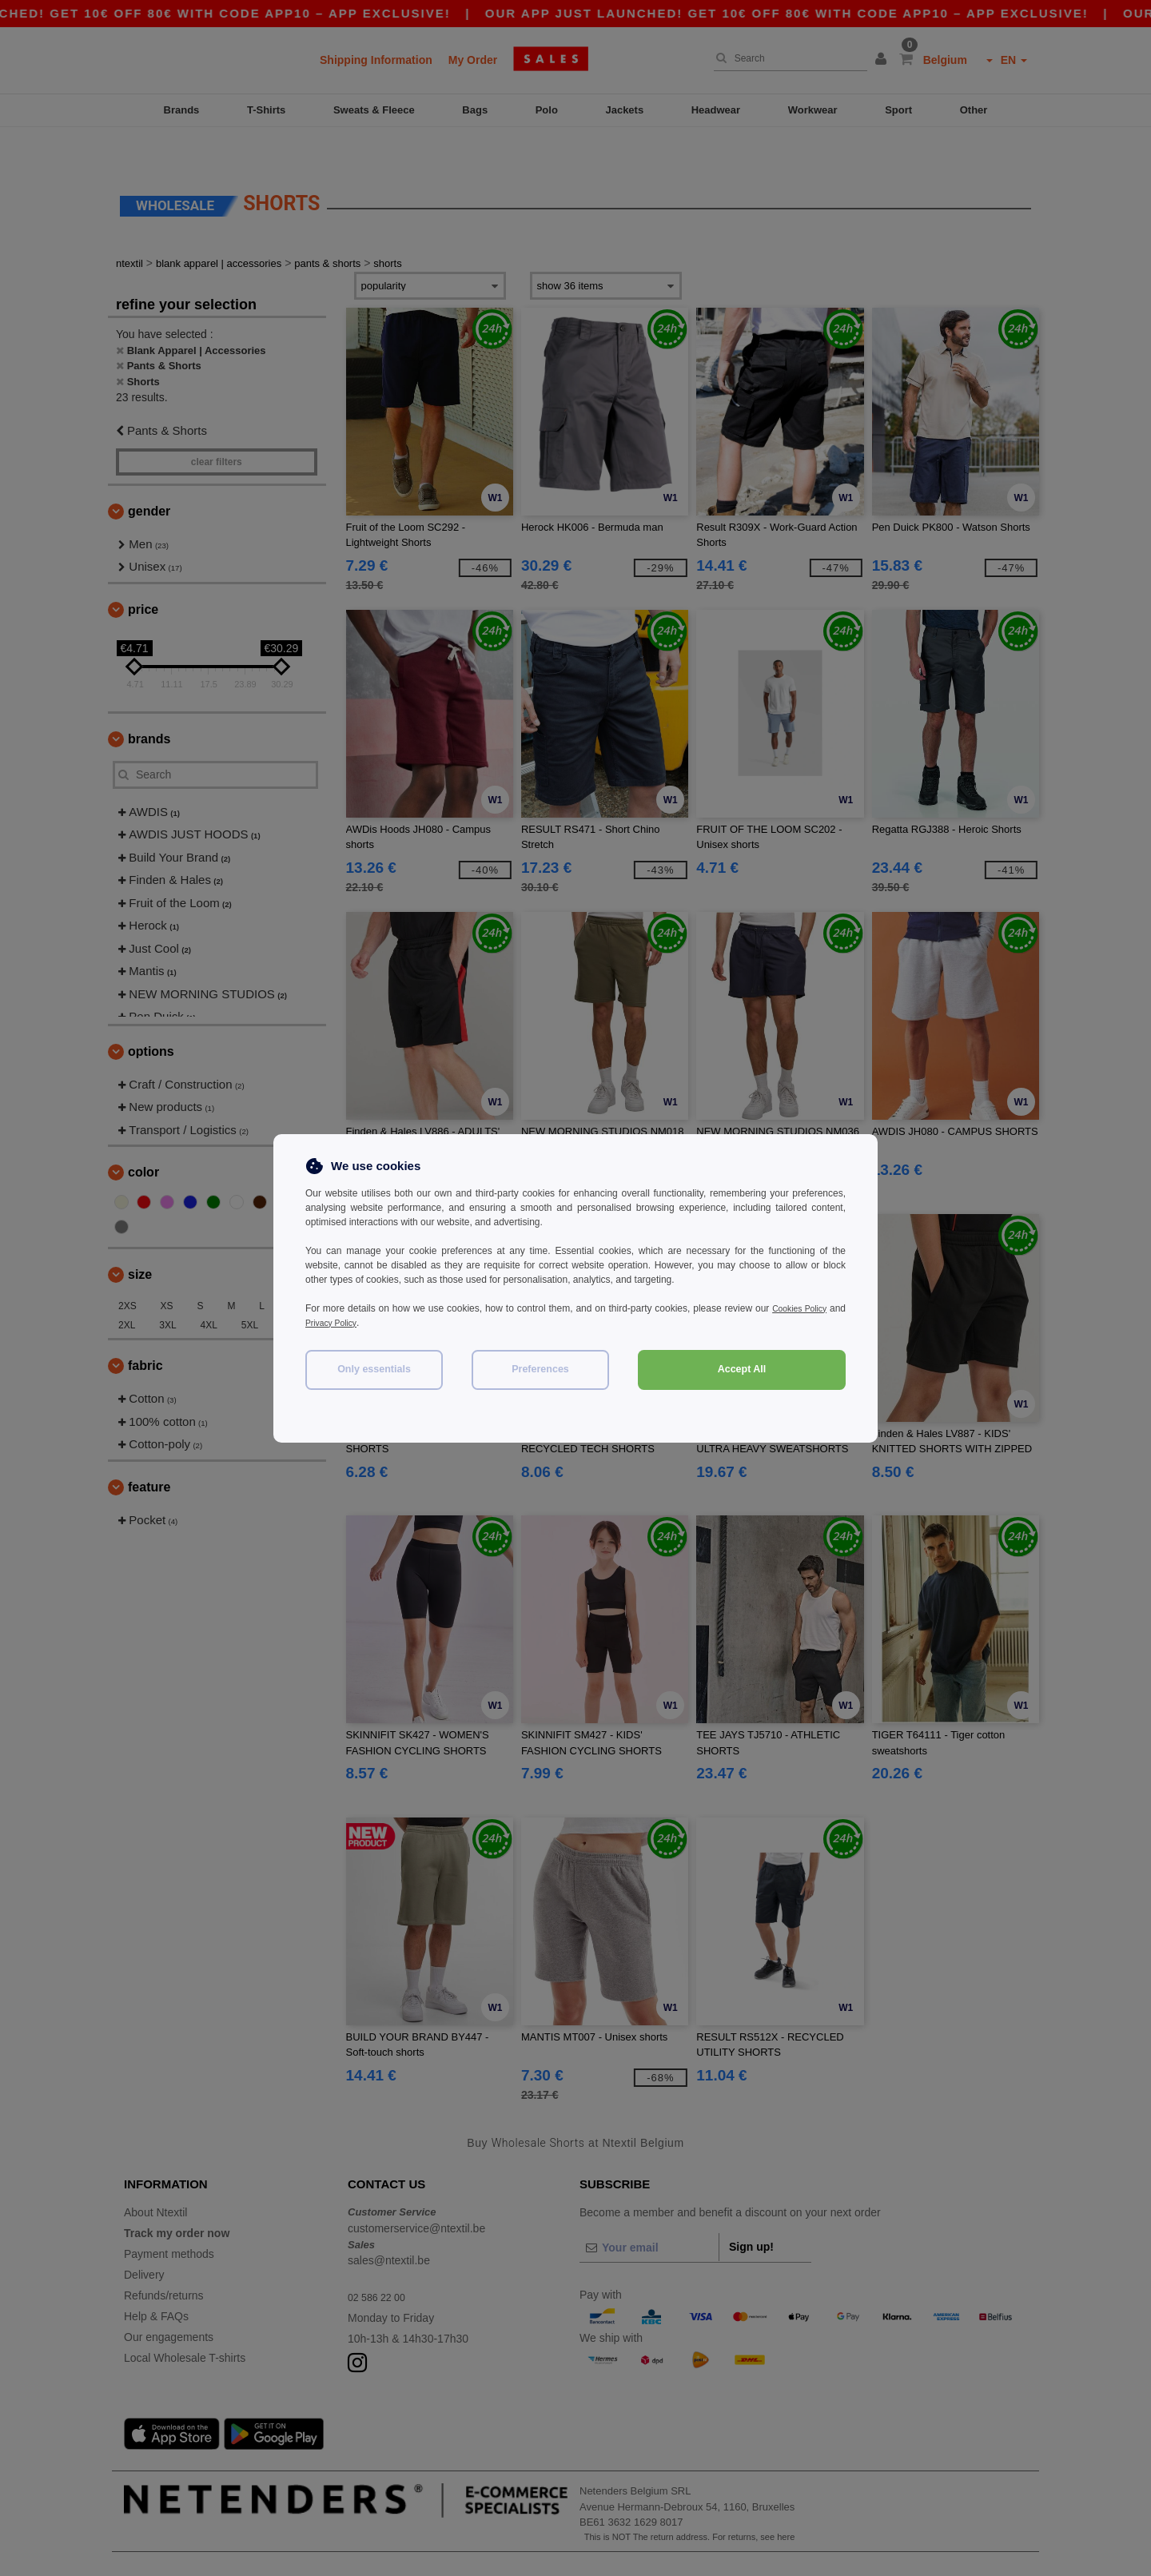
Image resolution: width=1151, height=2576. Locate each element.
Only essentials (374, 1369)
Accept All (742, 1369)
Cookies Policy (814, 1308)
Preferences (540, 1369)
